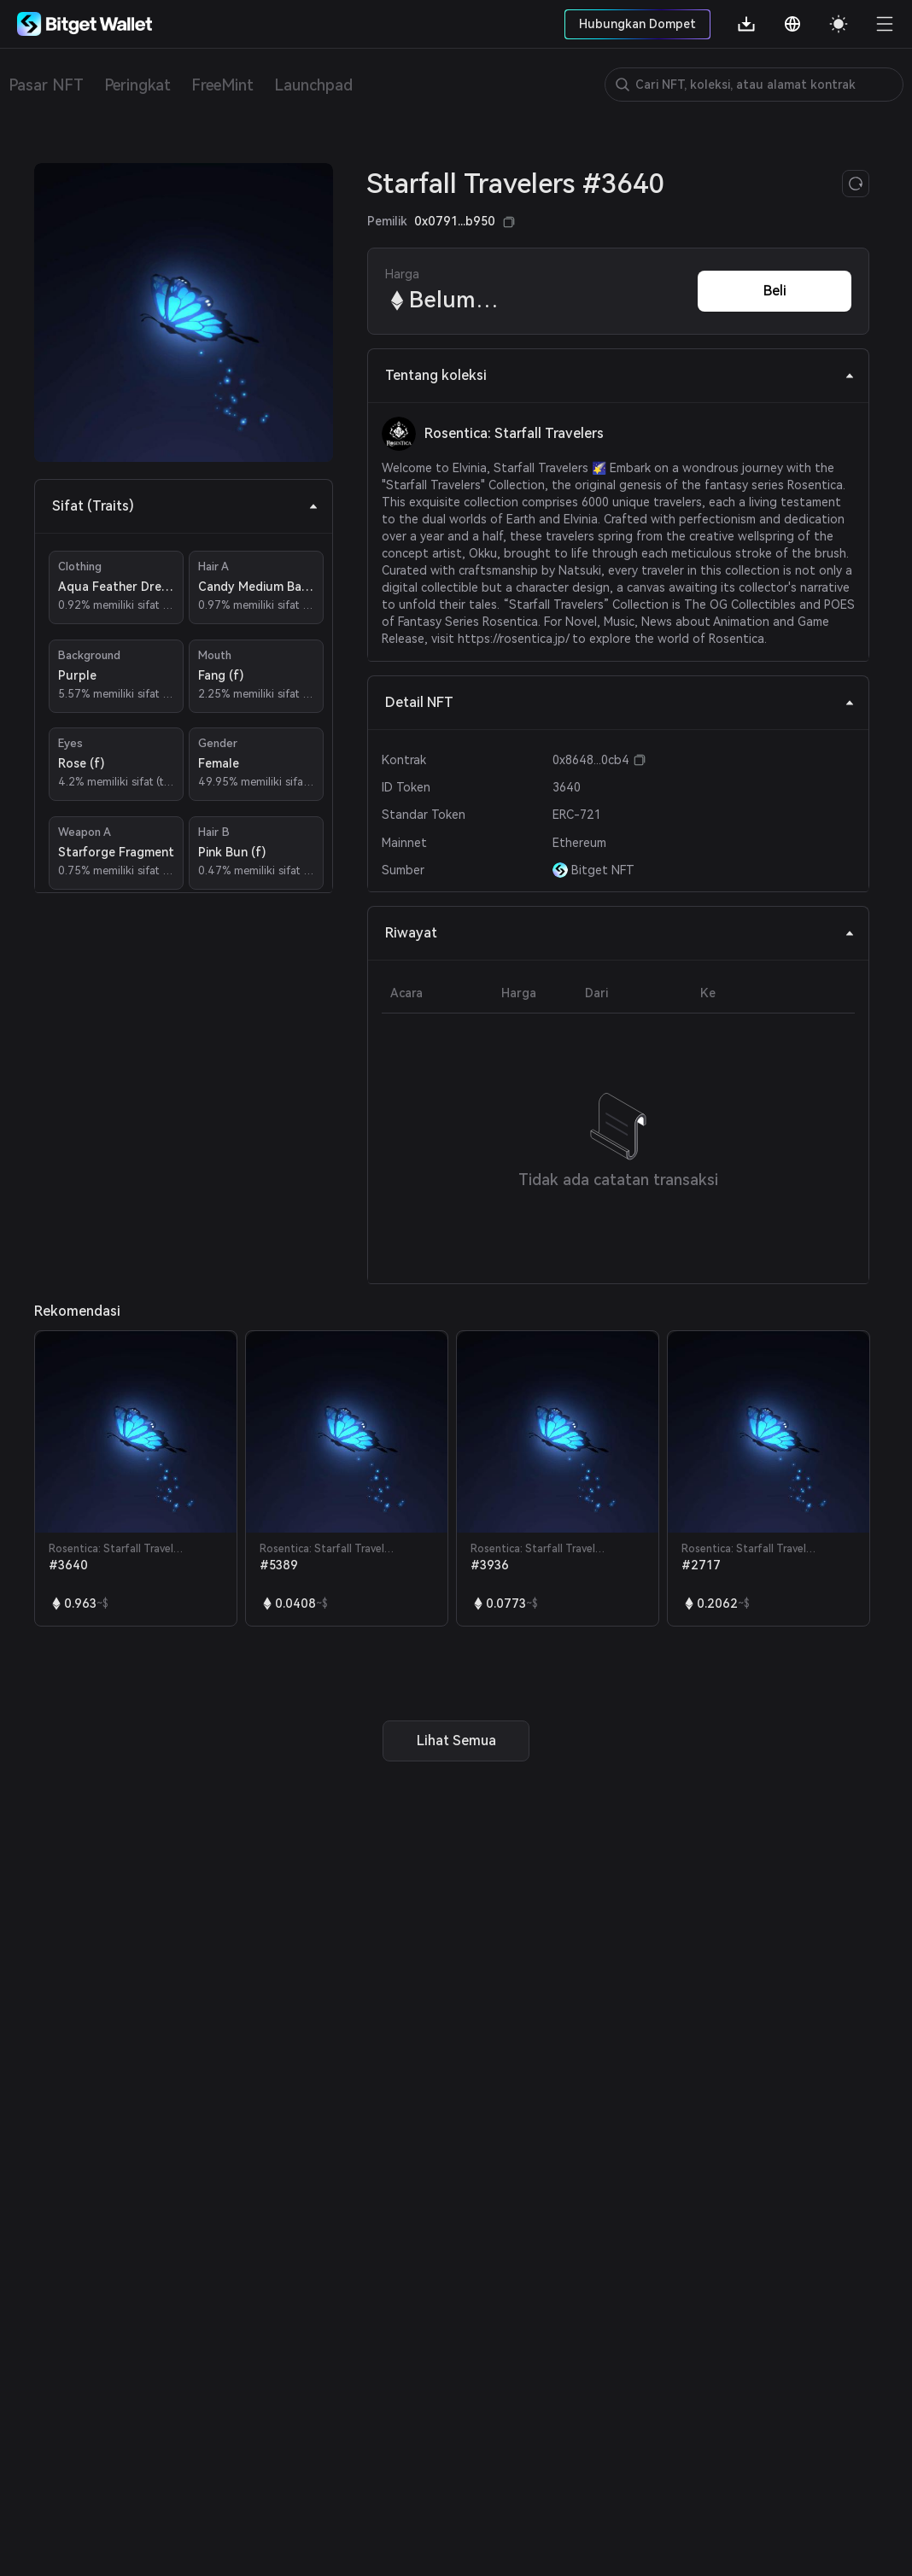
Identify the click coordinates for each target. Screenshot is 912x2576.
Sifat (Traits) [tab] (185, 506)
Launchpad (313, 85)
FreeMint (222, 85)
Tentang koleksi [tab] (620, 375)
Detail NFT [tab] (620, 702)
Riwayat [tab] (620, 933)
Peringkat (137, 85)
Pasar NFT (46, 85)
